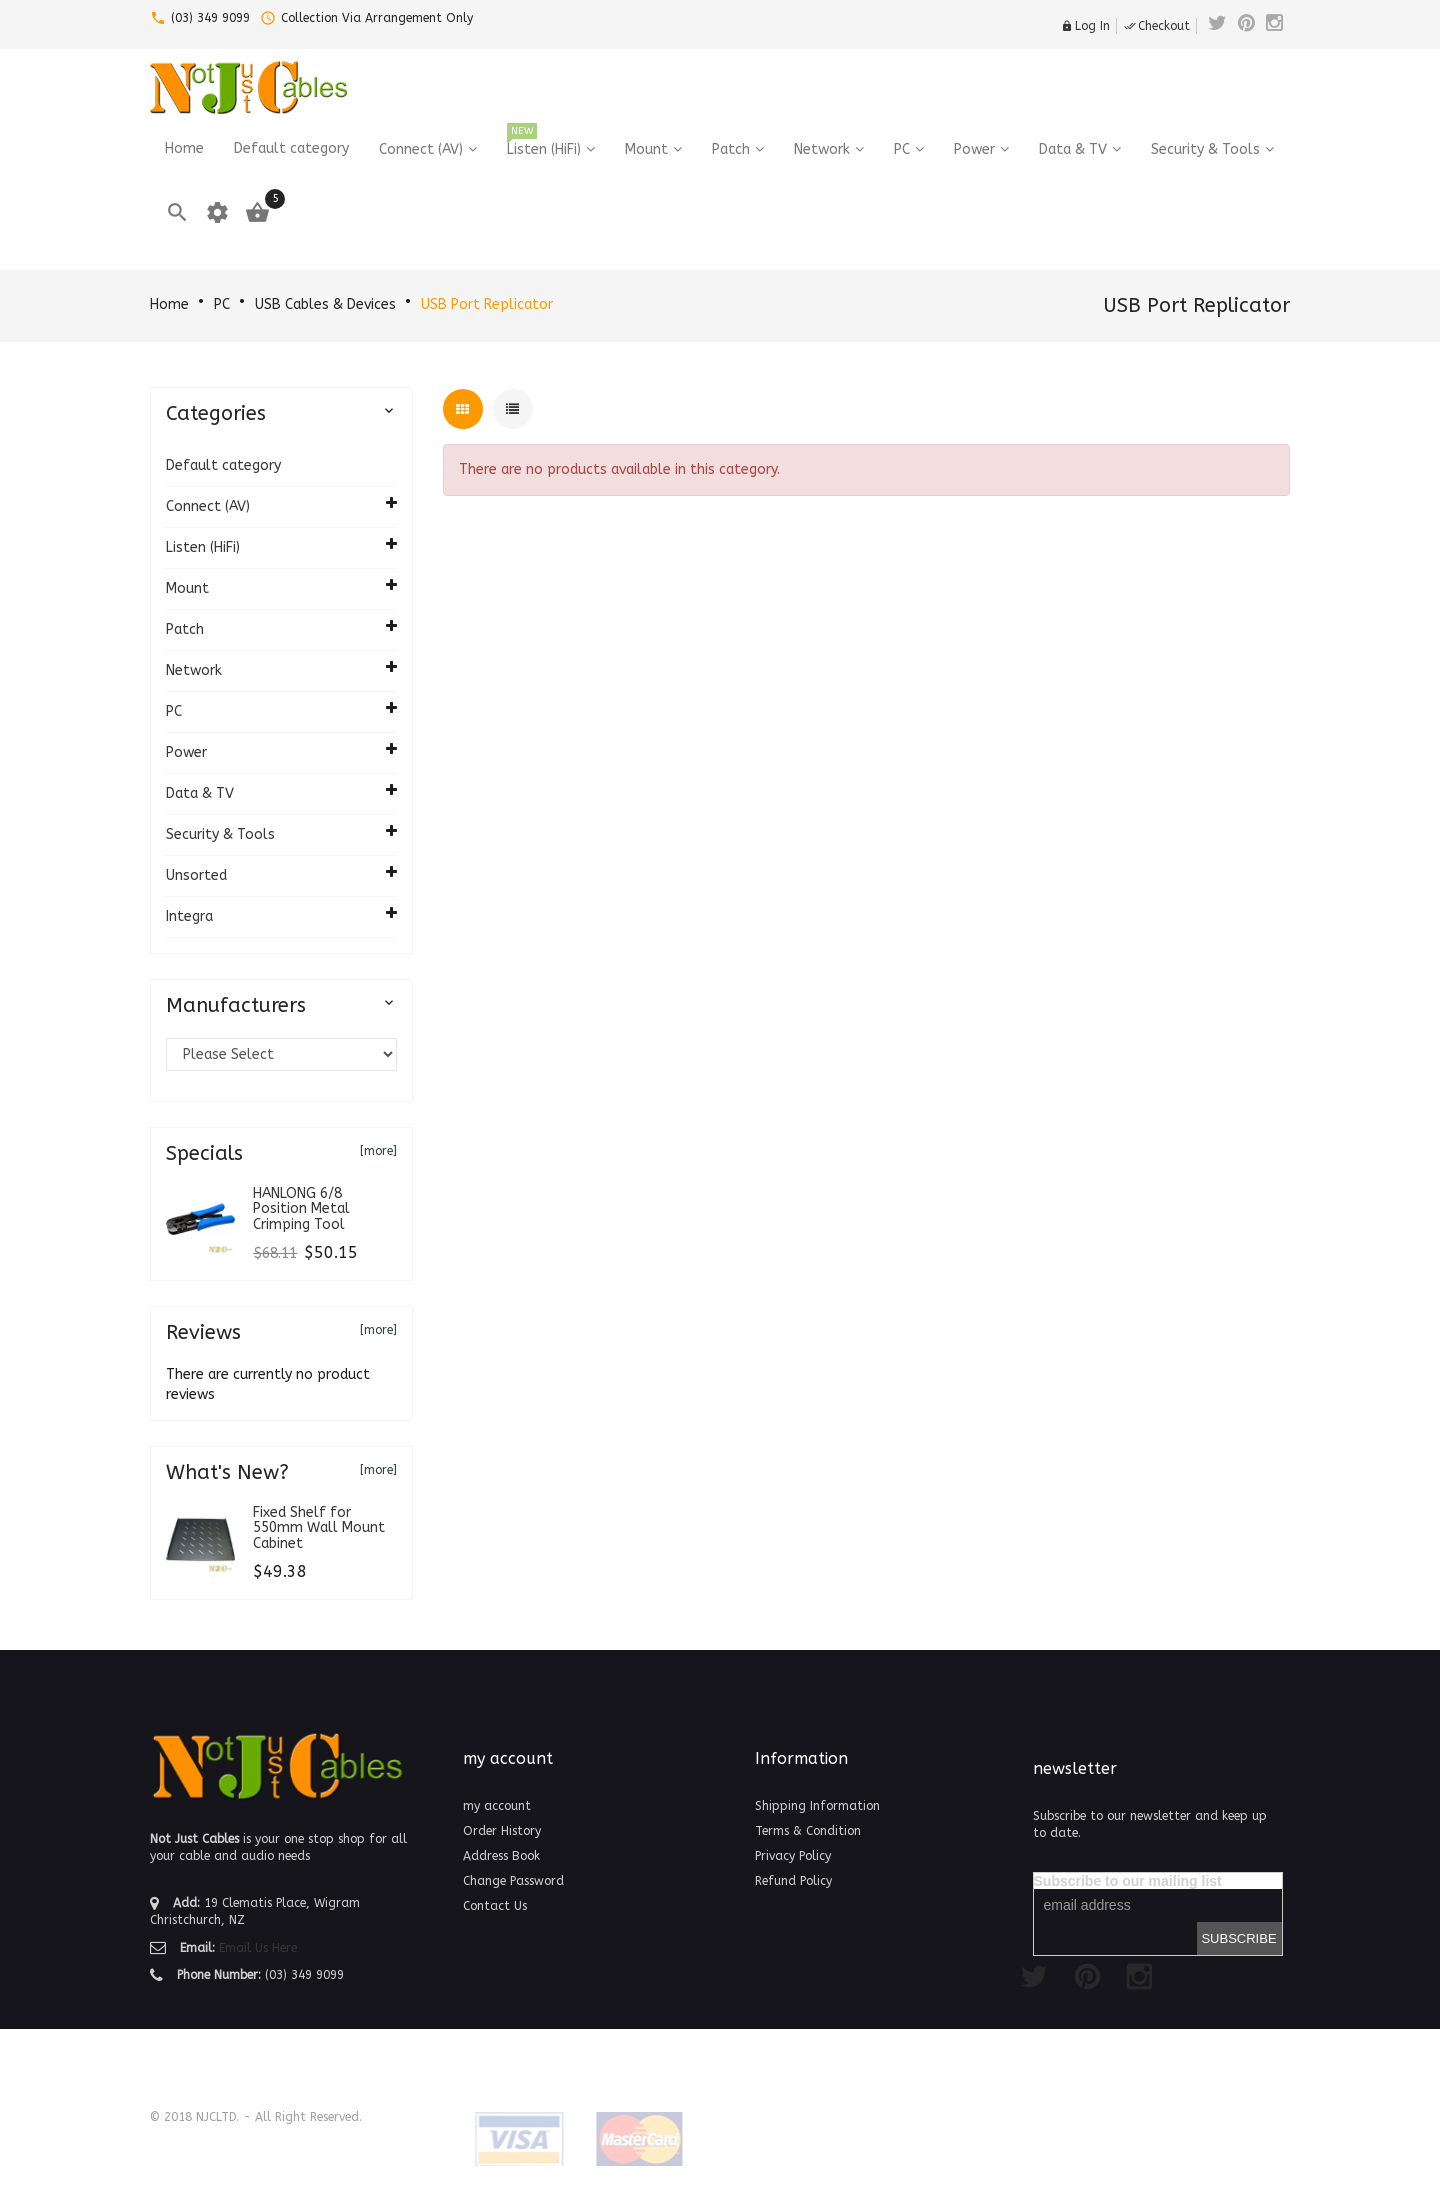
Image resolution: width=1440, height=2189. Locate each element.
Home (169, 304)
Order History (502, 1831)
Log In (1085, 26)
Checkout (1157, 26)
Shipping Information (817, 1806)
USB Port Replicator (487, 304)
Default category (223, 465)
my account (497, 1806)
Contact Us (495, 1906)
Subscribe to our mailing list (1128, 1881)
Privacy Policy (793, 1856)
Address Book (501, 1856)
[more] (378, 1151)
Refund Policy (793, 1881)
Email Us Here (258, 1948)
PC (222, 304)
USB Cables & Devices (325, 304)
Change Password (513, 1881)
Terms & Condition (808, 1831)
